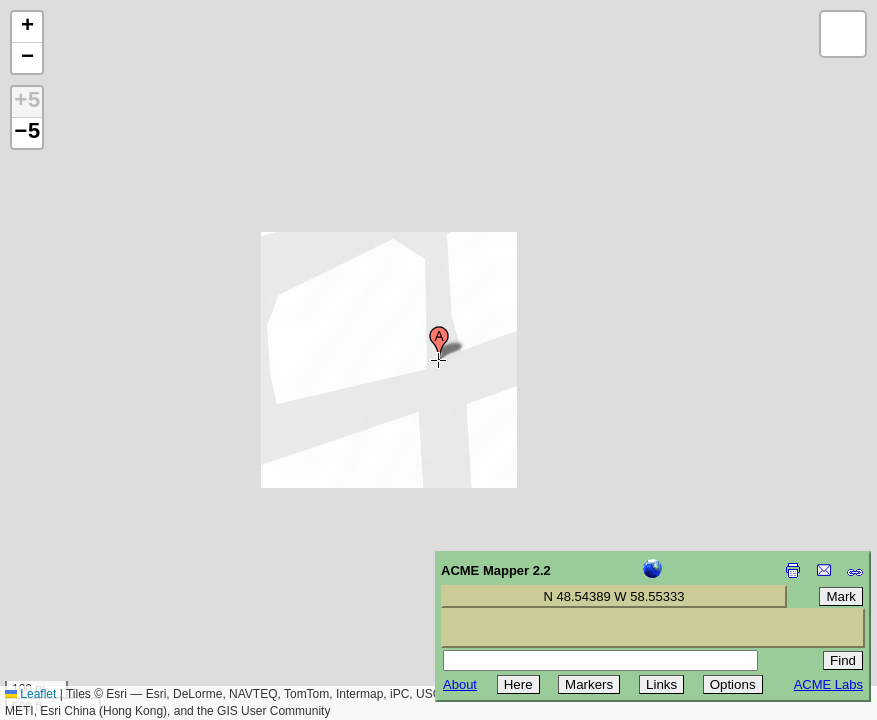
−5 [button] (27, 133)
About (460, 684)
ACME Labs (828, 684)
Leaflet (30, 694)
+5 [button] (27, 102)
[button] (439, 343)
